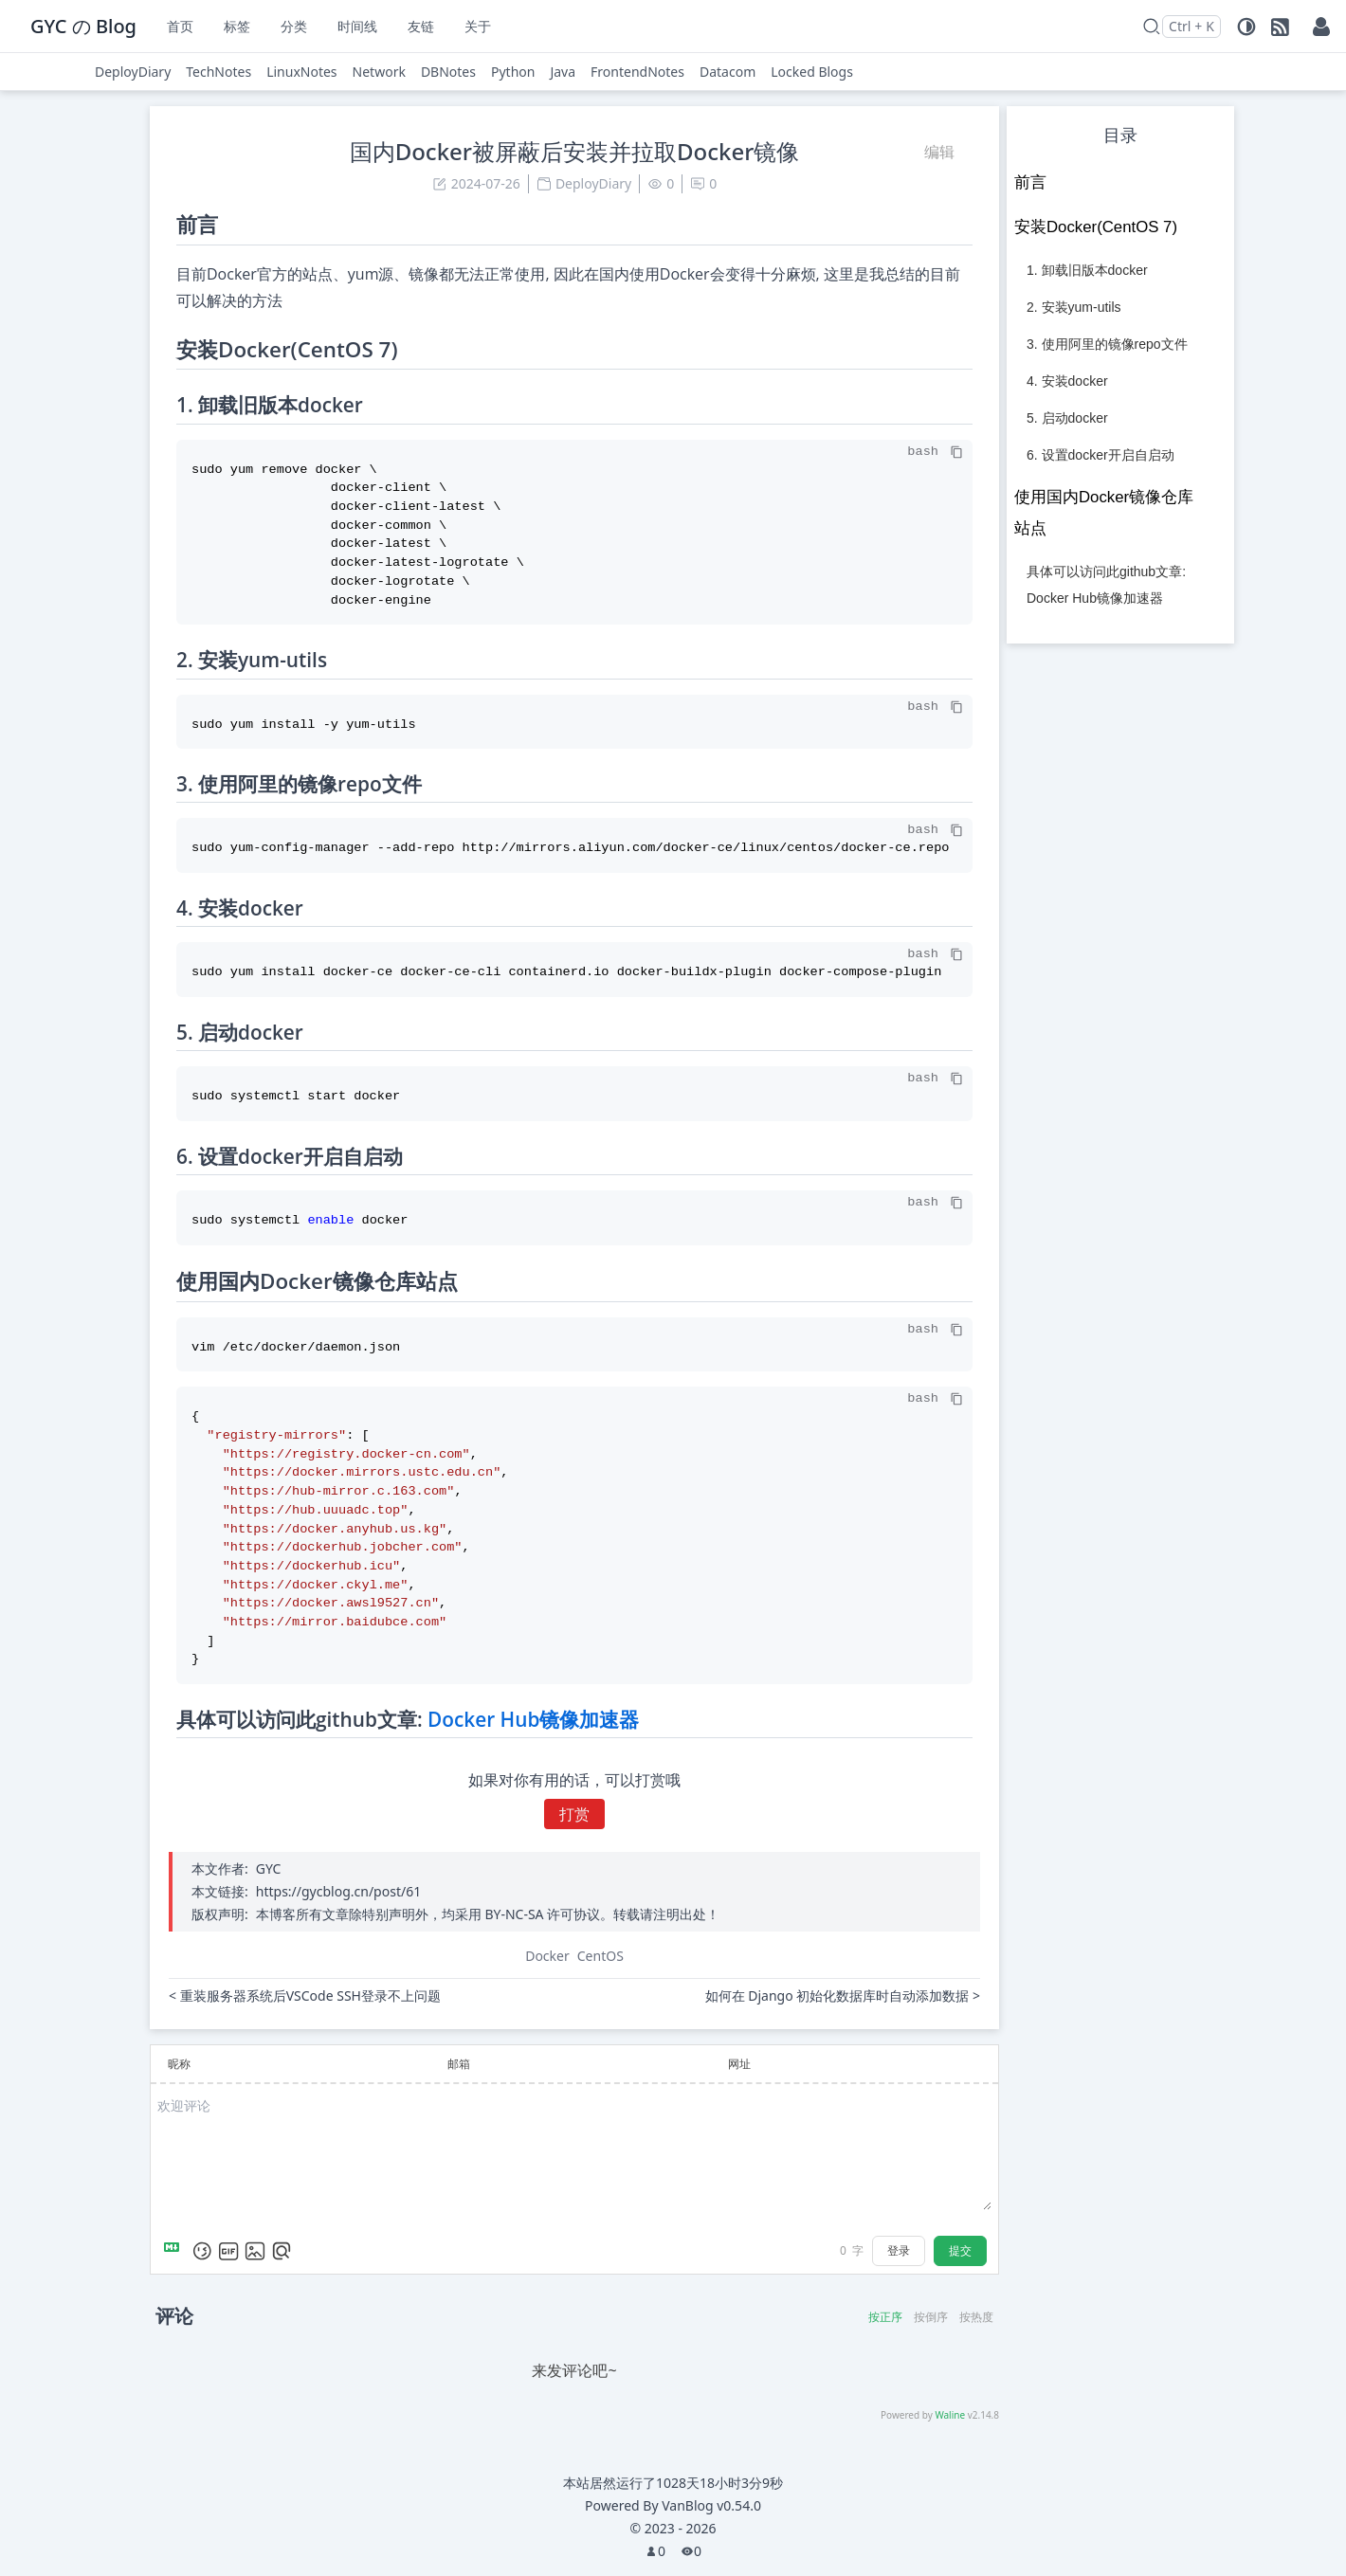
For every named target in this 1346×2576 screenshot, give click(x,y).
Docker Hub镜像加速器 (533, 1719)
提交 (960, 2250)
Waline (950, 2415)
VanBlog (711, 2505)
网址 (739, 2064)
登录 (898, 2250)
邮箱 (458, 2064)
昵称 (179, 2064)
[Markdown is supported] (175, 2251)
